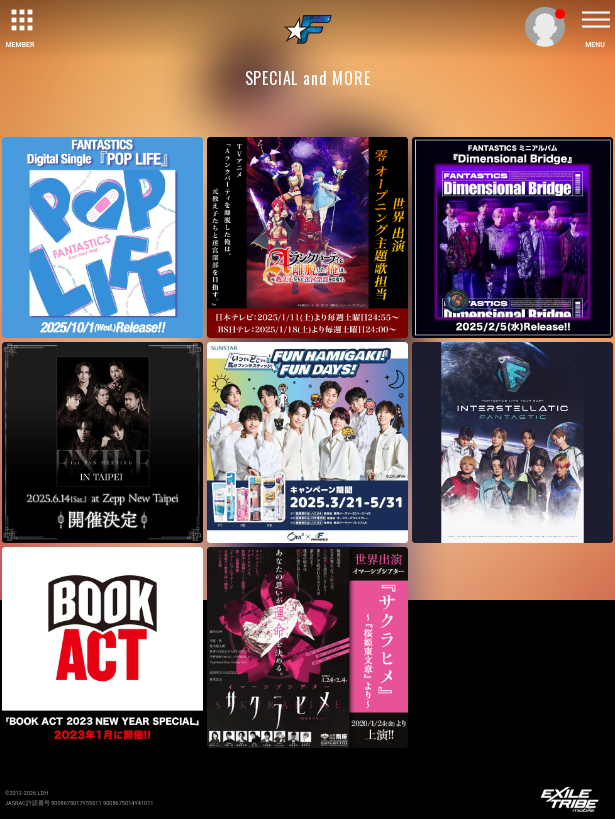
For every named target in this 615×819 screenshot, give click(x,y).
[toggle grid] (20, 20)
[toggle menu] (595, 20)
